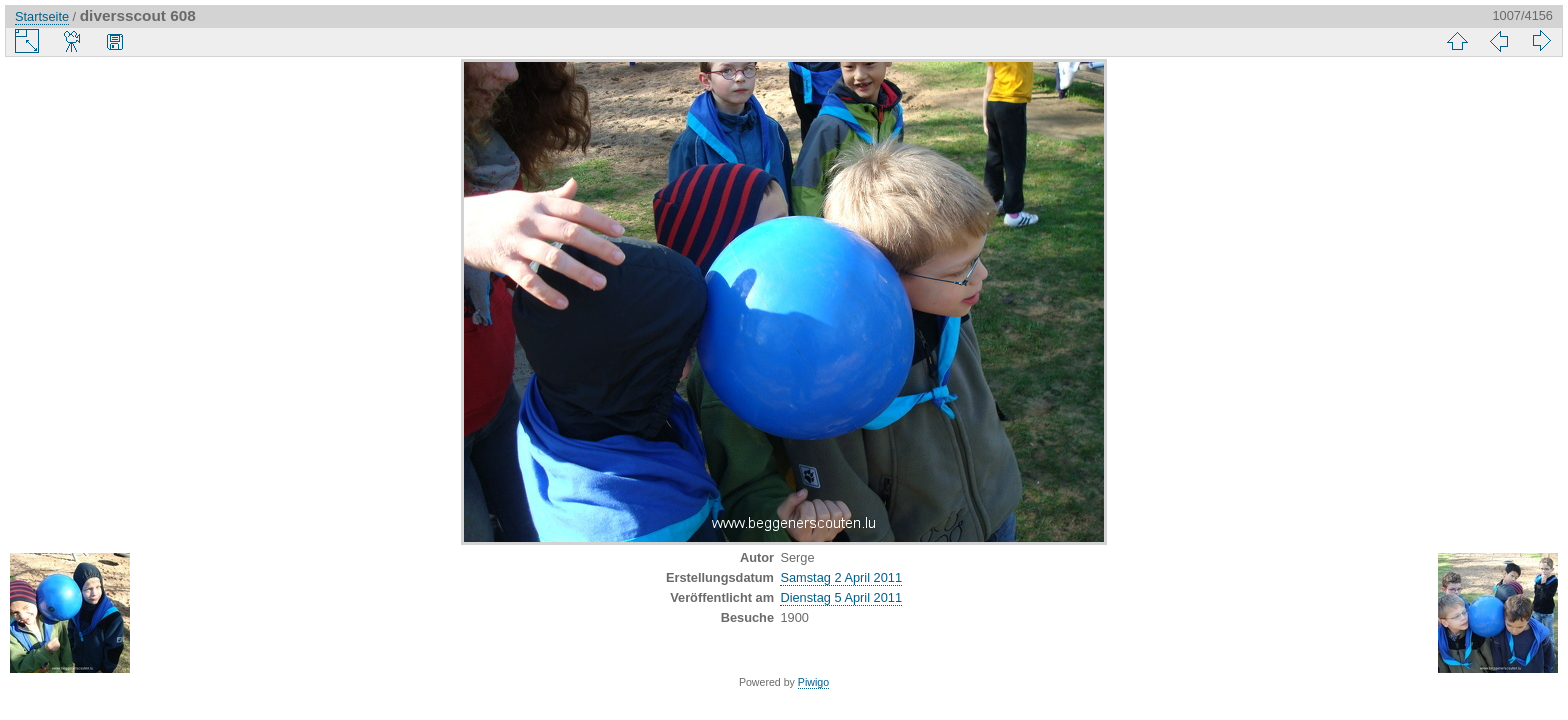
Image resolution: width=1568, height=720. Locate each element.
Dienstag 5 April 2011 (841, 597)
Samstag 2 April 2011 (841, 577)
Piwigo (813, 682)
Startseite (42, 16)
